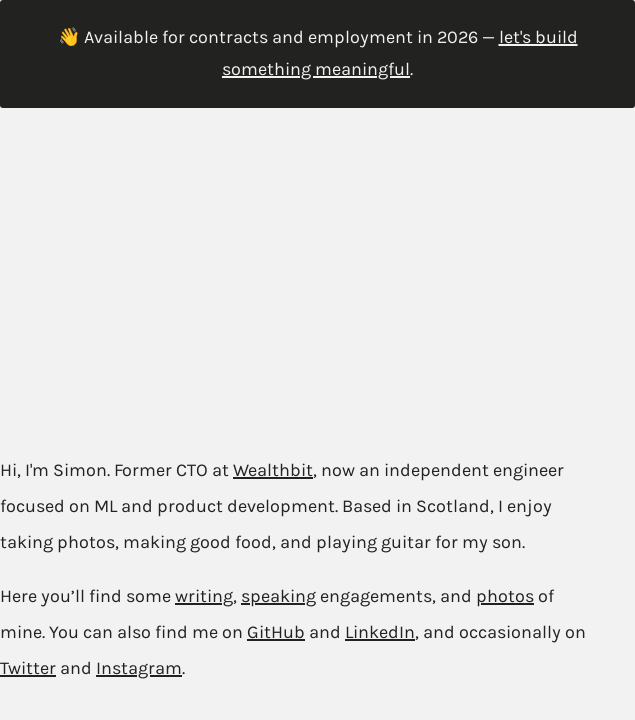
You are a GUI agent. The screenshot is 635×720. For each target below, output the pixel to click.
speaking (278, 596)
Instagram (139, 668)
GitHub (276, 632)
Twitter (28, 668)
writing (204, 596)
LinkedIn (380, 632)
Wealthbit (273, 470)
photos (505, 596)
